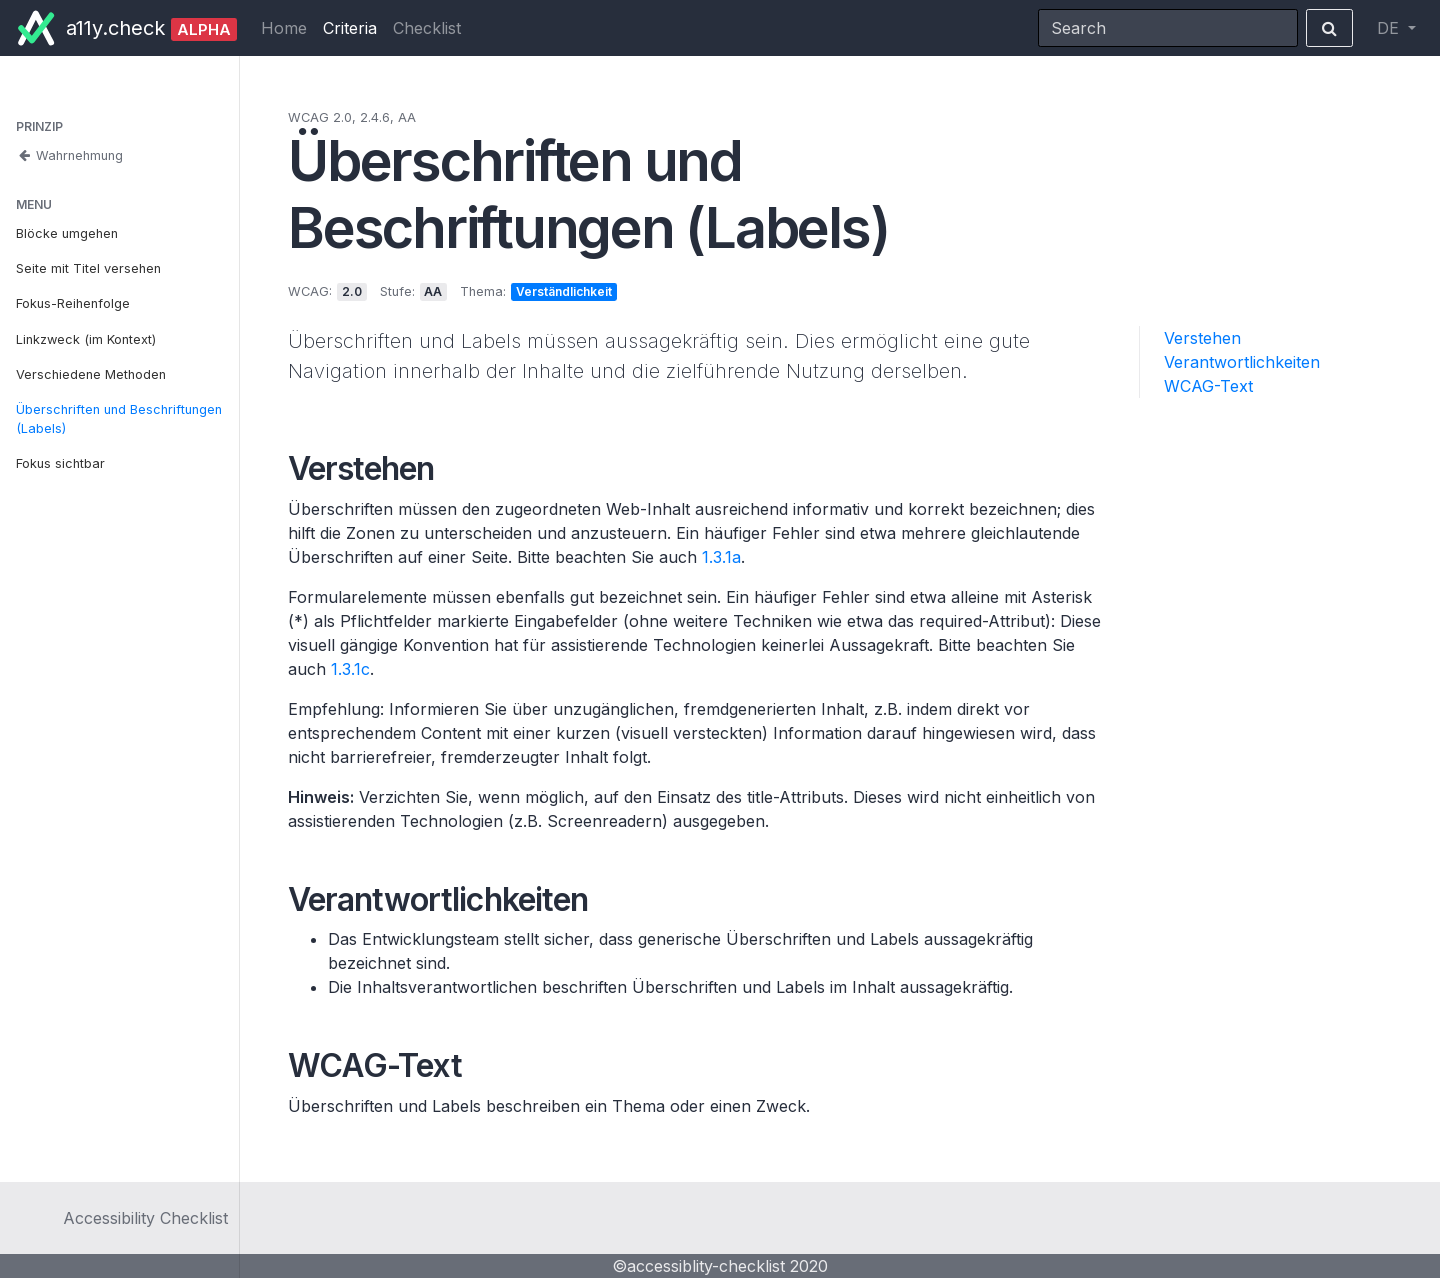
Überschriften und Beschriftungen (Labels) (119, 419)
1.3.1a (721, 557)
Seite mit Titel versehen (88, 268)
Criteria (350, 28)
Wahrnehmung (69, 155)
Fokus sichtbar (60, 463)
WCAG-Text (1208, 386)
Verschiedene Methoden (91, 374)
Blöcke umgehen (67, 233)
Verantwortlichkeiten (1242, 362)
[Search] (1168, 28)
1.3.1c (350, 669)
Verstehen (1202, 338)
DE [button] (1390, 28)
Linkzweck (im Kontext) (86, 339)
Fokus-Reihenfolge (73, 303)
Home (284, 28)
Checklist (427, 28)
